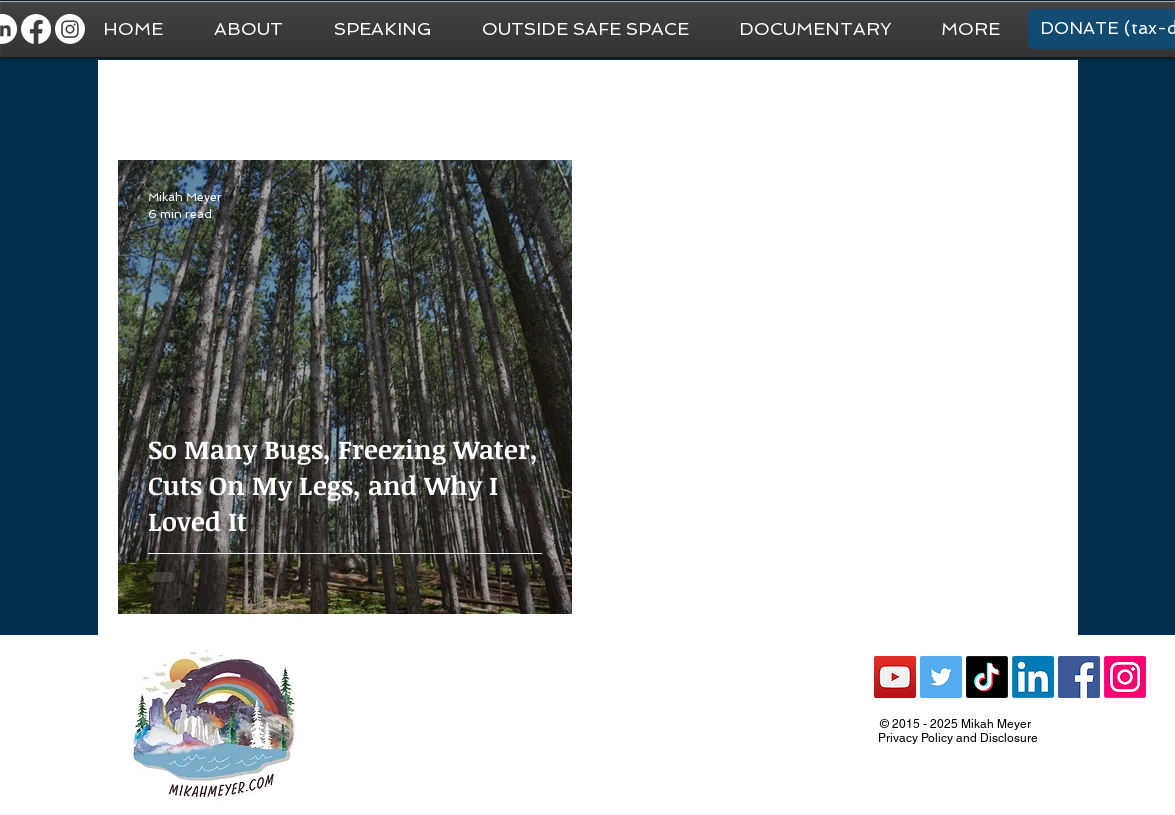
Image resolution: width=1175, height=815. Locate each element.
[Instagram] (70, 29)
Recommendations (826, 100)
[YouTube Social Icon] (895, 677)
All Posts (146, 100)
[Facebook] (36, 29)
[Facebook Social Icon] (1079, 677)
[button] (970, 29)
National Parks (676, 100)
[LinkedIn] (1033, 677)
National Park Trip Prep (423, 100)
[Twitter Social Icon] (941, 677)
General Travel (262, 100)
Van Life (563, 100)
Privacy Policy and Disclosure (958, 738)
